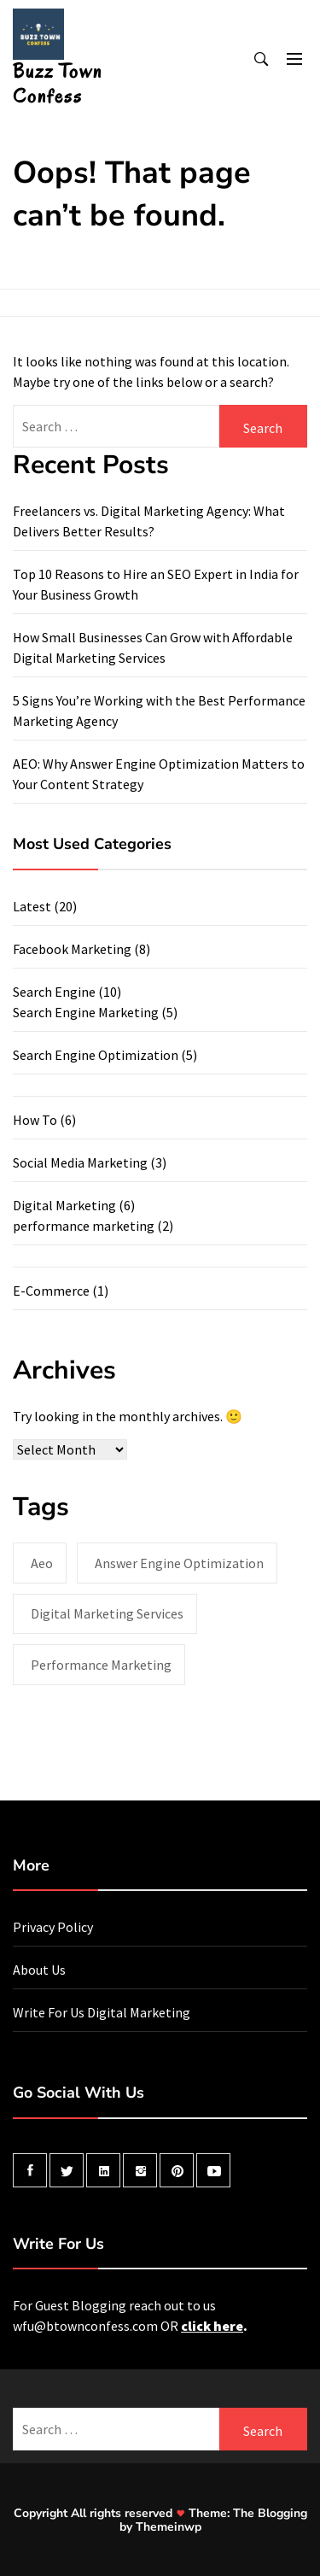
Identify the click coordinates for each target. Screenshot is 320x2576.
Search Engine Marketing (86, 1012)
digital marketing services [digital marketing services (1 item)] (107, 1613)
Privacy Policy (53, 1926)
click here (212, 2325)
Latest (32, 906)
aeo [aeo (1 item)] (42, 1563)
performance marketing (83, 1225)
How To (35, 1119)
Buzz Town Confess (57, 83)
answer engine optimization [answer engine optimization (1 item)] (179, 1563)
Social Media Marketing (80, 1162)
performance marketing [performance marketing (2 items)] (101, 1664)
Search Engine (54, 991)
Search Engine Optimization (95, 1054)
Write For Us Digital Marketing (101, 2012)
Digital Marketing (64, 1205)
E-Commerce (51, 1290)
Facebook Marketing (72, 948)
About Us (39, 1969)
